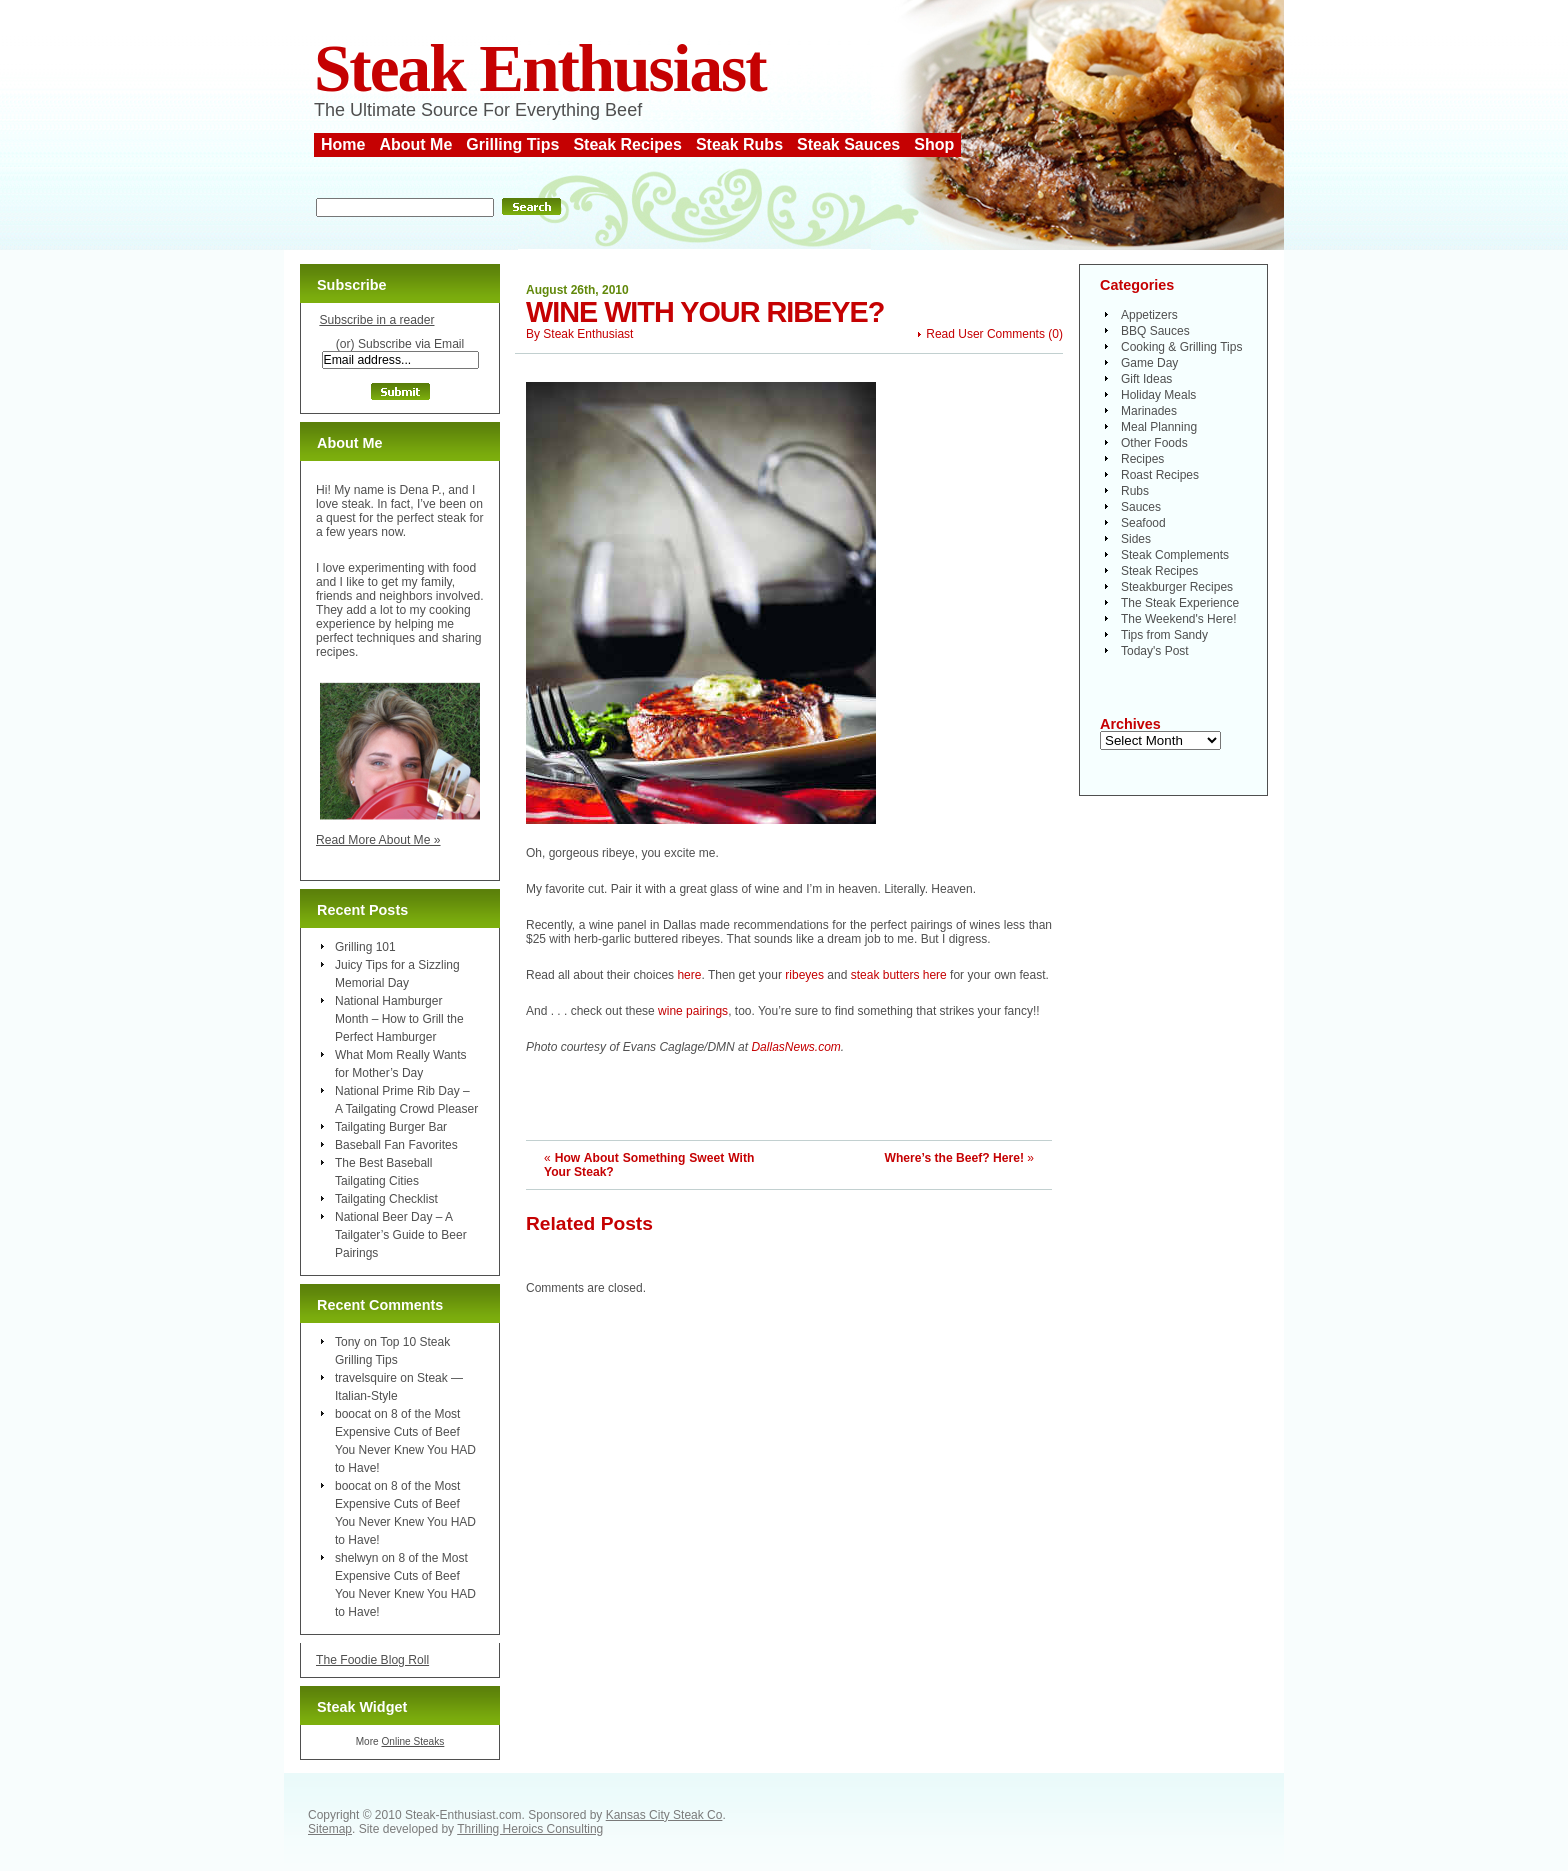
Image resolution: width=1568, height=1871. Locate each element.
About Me (415, 144)
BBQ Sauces (1155, 331)
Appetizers (1149, 315)
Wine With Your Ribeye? (705, 312)
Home (343, 144)
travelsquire (366, 1378)
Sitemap (330, 1829)
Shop (934, 144)
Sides (1136, 539)
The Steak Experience (1180, 603)
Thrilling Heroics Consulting (530, 1829)
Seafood (1143, 523)
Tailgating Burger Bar (391, 1127)
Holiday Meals (1158, 395)
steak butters (885, 975)
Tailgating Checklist (386, 1199)
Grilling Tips (512, 144)
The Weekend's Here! (1178, 619)
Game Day (1149, 363)
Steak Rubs (739, 144)
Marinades (1149, 411)
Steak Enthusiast (540, 68)
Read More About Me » (378, 840)
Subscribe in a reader (376, 320)
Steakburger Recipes (1177, 587)
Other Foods (1154, 443)
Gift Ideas (1146, 379)
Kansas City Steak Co (664, 1815)
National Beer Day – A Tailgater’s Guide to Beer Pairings (401, 1235)
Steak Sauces (848, 144)
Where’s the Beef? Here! (954, 1158)
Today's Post (1155, 651)
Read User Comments (985, 334)
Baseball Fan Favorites (396, 1145)
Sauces (1141, 507)
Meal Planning (1159, 427)
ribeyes (804, 975)
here (689, 975)
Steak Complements (1175, 555)
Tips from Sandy (1164, 635)
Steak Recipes (627, 144)
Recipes (1142, 459)
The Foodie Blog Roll (372, 1660)
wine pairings (693, 1011)
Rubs (1135, 491)
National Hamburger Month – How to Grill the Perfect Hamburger (399, 1019)
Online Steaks (412, 1741)
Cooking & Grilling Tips (1181, 347)
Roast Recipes (1160, 475)
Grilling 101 (365, 947)
